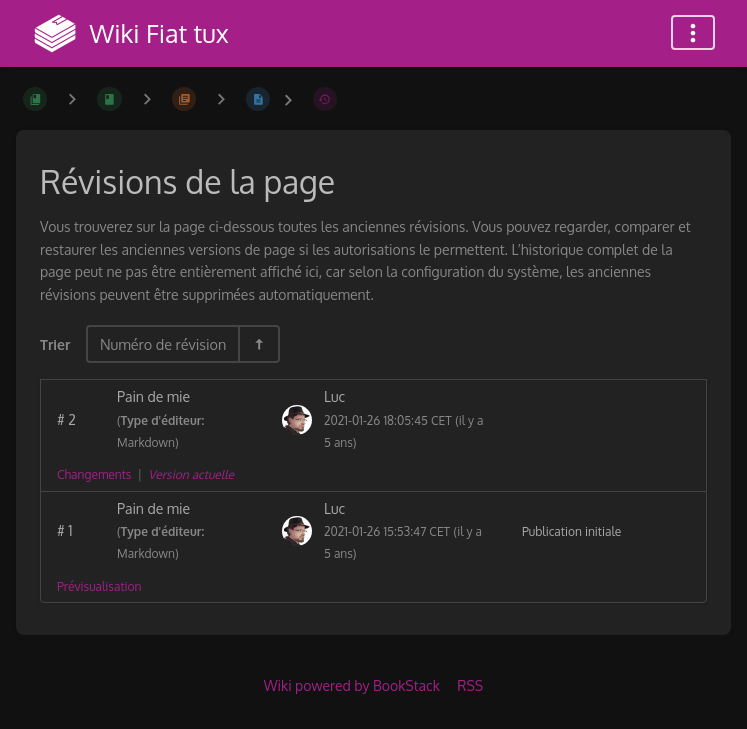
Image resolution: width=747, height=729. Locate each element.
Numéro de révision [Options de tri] (163, 344)
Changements (94, 474)
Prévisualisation (99, 586)
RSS (470, 685)
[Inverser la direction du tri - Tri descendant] (258, 344)
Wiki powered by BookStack (352, 685)
